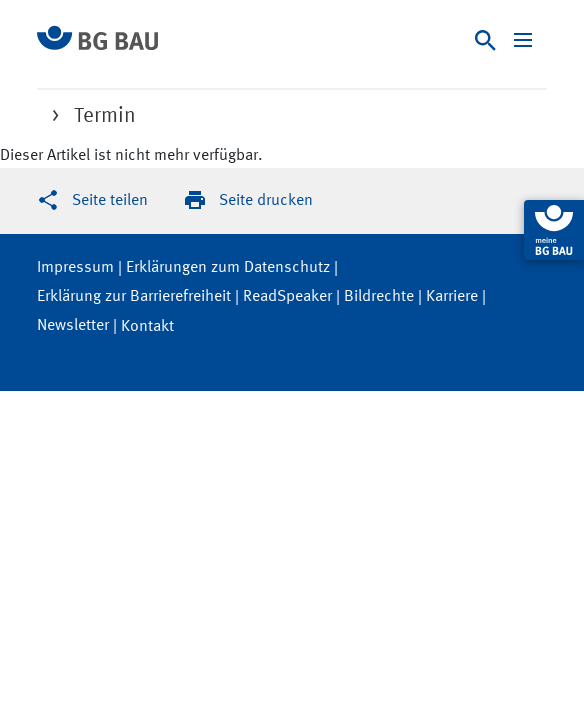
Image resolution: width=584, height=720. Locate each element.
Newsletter (73, 326)
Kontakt (147, 327)
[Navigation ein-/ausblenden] (523, 40)
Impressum (75, 268)
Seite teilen (110, 201)
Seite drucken (266, 201)
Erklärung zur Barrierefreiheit (134, 297)
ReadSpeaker (287, 297)
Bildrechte (379, 297)
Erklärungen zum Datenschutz (228, 268)
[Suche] (485, 40)
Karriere (452, 297)
